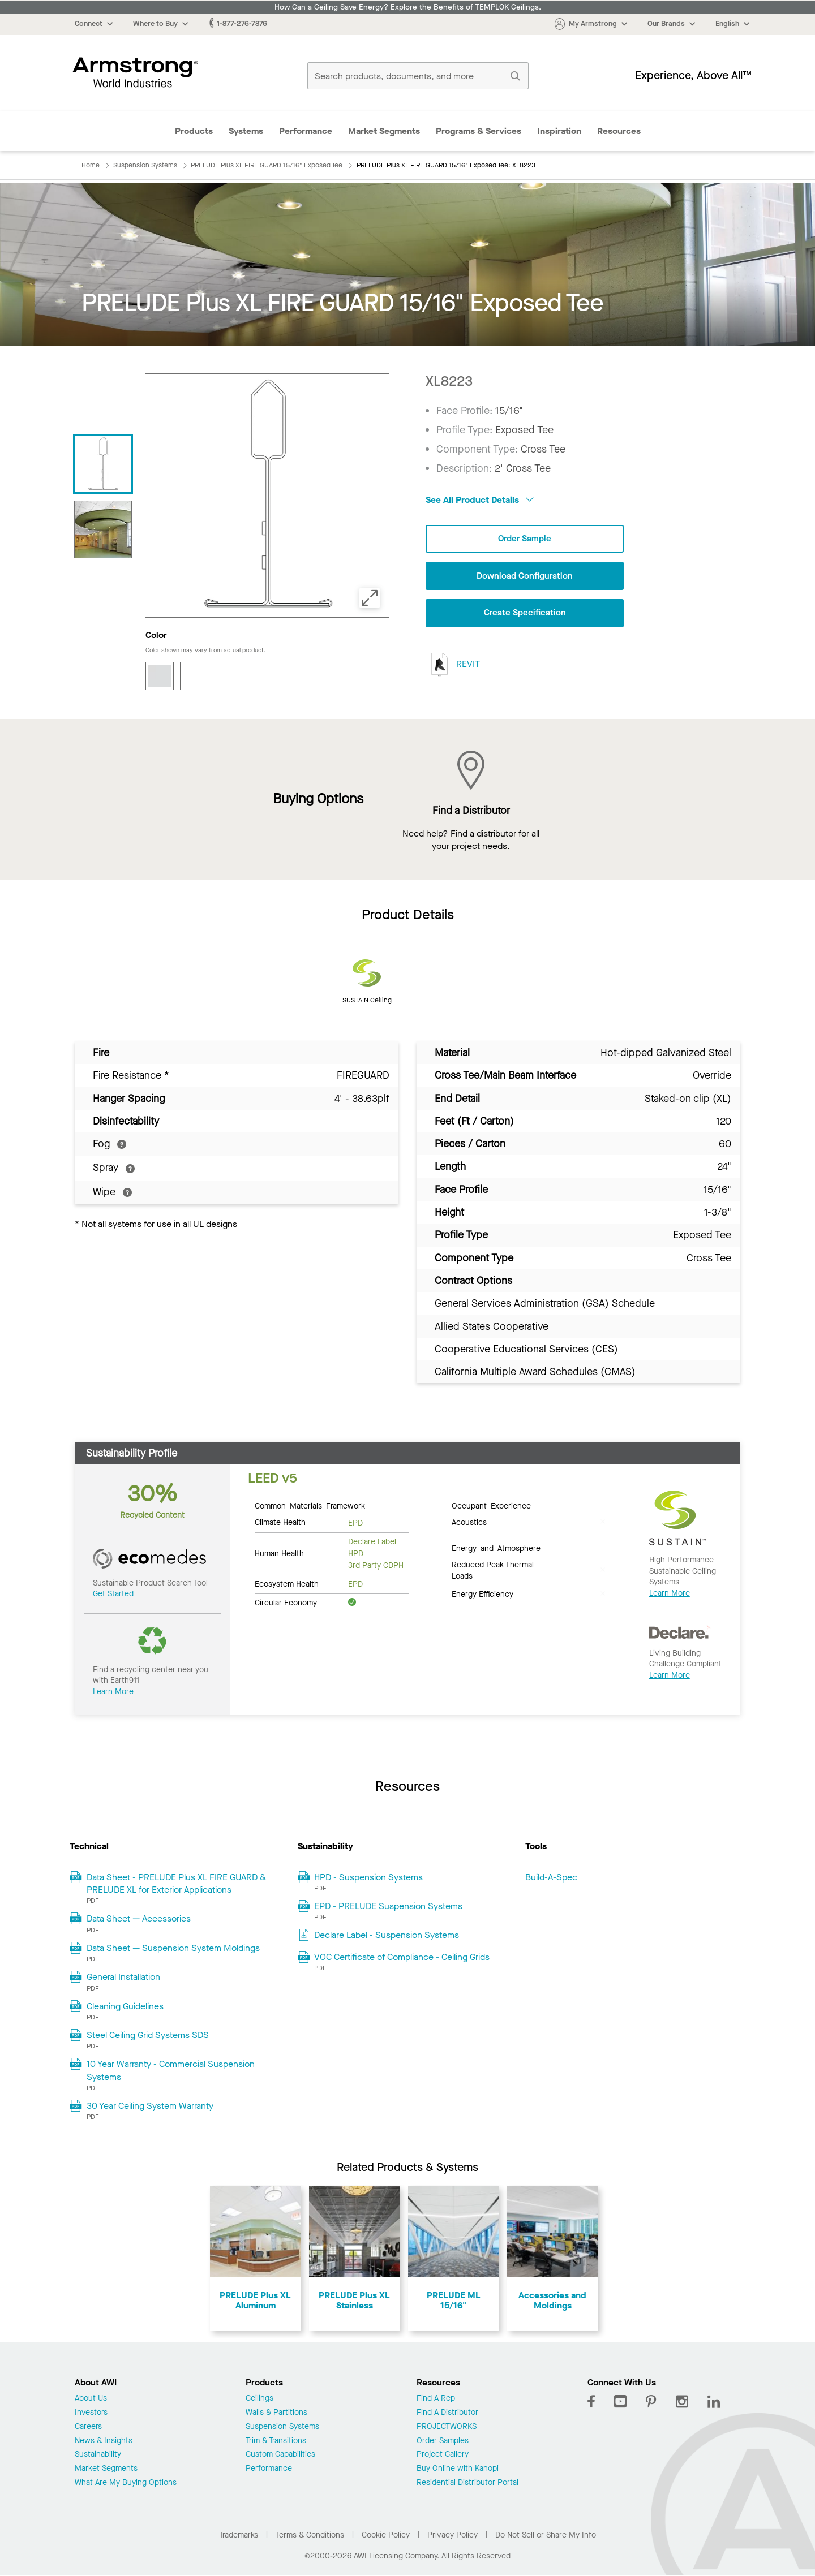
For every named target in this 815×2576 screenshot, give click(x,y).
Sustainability (98, 2454)
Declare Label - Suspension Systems (386, 1935)
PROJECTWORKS (447, 2427)
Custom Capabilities (280, 2454)
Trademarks (238, 2535)
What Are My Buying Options (126, 2483)
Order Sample (524, 539)
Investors (91, 2413)
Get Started (113, 1593)
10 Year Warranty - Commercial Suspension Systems (171, 2070)
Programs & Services (478, 131)
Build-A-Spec (551, 1877)
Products (194, 131)
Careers (88, 2427)
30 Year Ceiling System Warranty (150, 2106)
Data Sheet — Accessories (139, 1918)
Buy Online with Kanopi (458, 2469)
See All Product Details (480, 500)
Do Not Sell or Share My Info (545, 2535)
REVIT (453, 665)
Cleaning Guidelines (125, 2006)
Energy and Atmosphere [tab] (496, 1548)
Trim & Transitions (276, 2441)
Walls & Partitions (276, 2413)
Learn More (113, 1691)
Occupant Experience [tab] (491, 1505)
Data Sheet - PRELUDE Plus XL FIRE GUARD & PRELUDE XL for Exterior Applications (176, 1883)
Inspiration (559, 131)
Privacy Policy (452, 2535)
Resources (619, 131)
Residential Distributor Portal (467, 2483)
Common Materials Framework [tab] (310, 1505)
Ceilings (259, 2398)
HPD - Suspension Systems (368, 1877)
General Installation (123, 1977)
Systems (246, 131)
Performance (305, 131)
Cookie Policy (386, 2535)
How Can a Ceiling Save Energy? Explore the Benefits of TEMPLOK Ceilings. (407, 7)
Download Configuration (524, 577)
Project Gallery (443, 2454)
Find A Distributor (447, 2413)
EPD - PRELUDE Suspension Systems (388, 1906)
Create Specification (525, 614)
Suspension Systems (282, 2427)
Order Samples (443, 2441)
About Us (91, 2398)
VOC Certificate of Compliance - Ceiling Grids (402, 1957)
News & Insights (103, 2441)
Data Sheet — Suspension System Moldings (173, 1948)
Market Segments (384, 131)
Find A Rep (436, 2398)
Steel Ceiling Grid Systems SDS (148, 2035)
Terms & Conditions (310, 2535)
